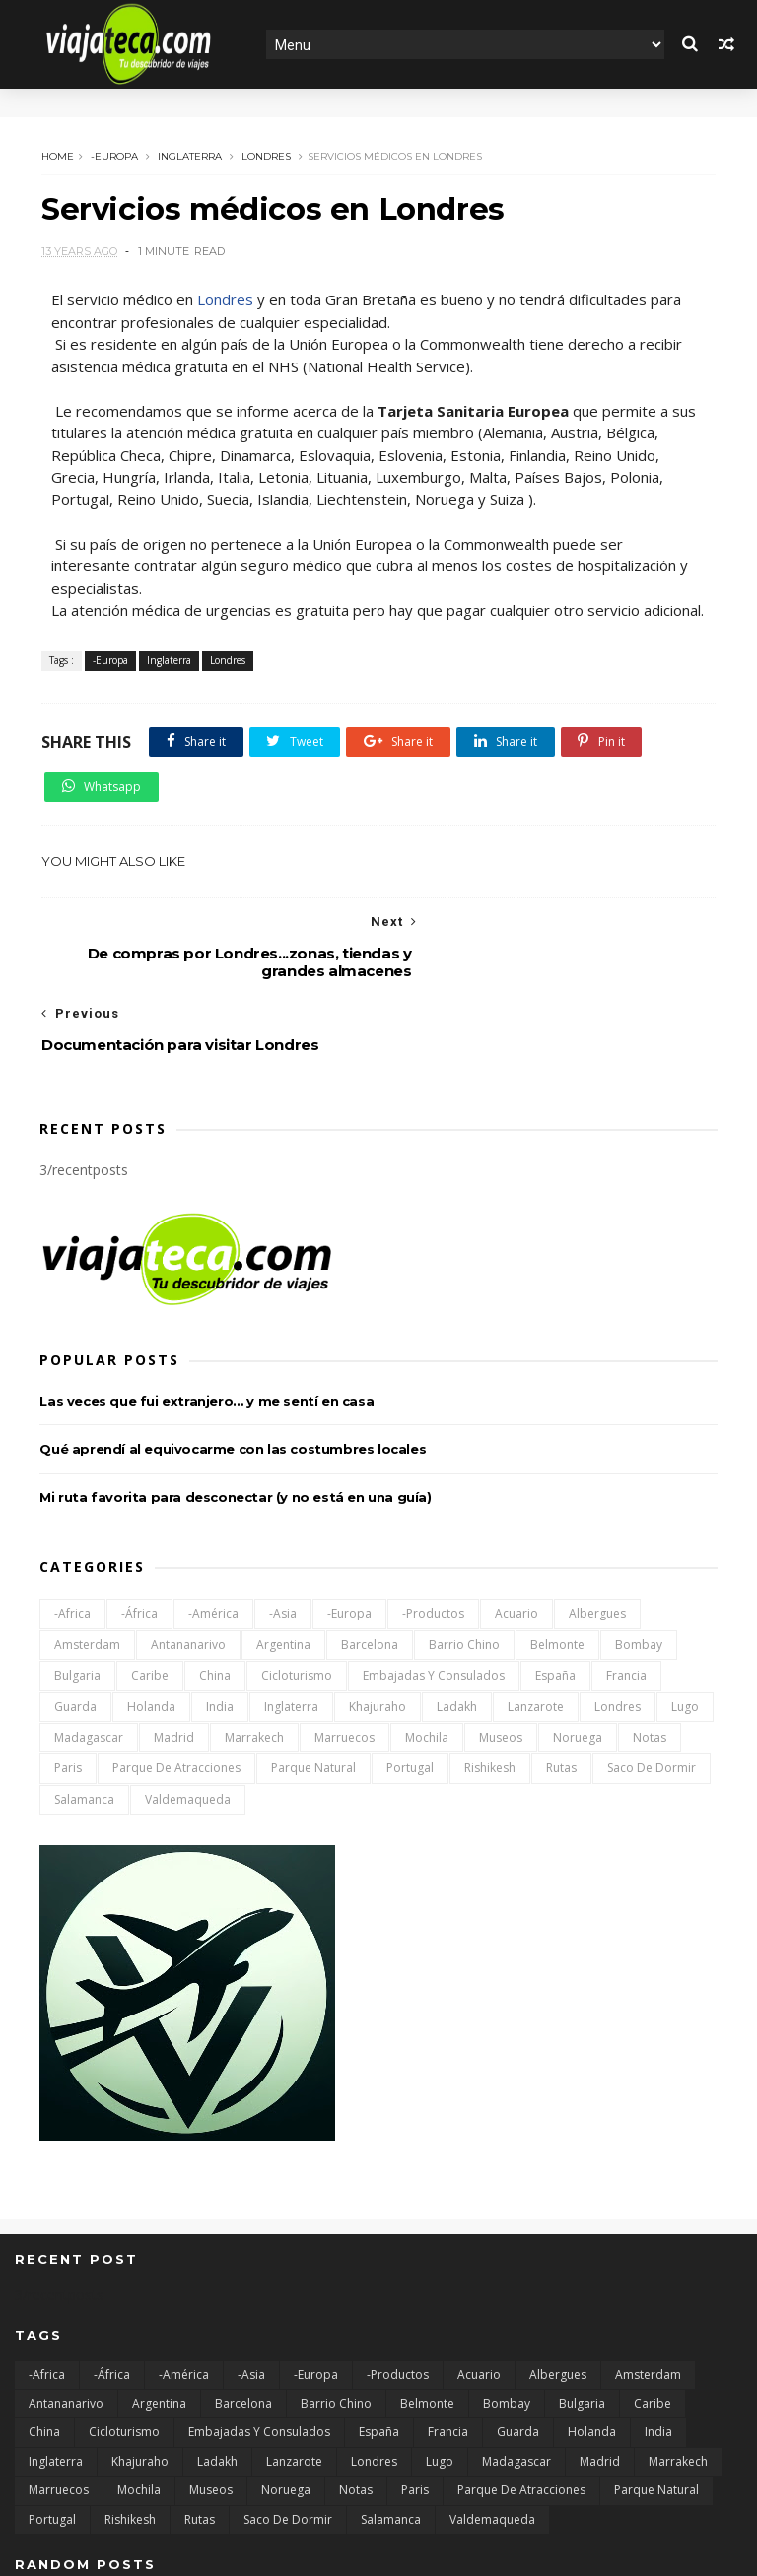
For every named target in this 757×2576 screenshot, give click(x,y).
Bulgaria (77, 1580)
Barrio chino (464, 1550)
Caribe (150, 1580)
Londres (264, 155)
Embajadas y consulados (434, 1580)
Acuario (516, 1518)
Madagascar (88, 1642)
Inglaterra (188, 155)
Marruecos (344, 1642)
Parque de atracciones (176, 1673)
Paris (68, 1673)
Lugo (685, 1611)
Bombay (638, 1550)
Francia (626, 1580)
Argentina (283, 1550)
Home (55, 155)
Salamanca (84, 1704)
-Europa (112, 155)
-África (139, 1518)
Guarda (75, 1611)
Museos (500, 1642)
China (215, 1580)
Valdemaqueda (188, 1704)
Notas (649, 1642)
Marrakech (254, 1642)
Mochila (426, 1642)
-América (213, 1518)
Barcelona (369, 1550)
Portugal (410, 1673)
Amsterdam (87, 1550)
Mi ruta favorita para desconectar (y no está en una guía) (235, 1403)
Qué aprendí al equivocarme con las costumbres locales (232, 1354)
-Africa (72, 1518)
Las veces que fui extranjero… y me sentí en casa (206, 1306)
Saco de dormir (651, 1673)
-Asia (283, 1518)
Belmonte (557, 1550)
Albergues (597, 1518)
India (220, 1611)
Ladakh (457, 1611)
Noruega (577, 1642)
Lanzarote (536, 1611)
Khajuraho (377, 1611)
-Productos (433, 1518)
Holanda (151, 1611)
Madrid (174, 1642)
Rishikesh (490, 1673)
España (555, 1580)
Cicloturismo (296, 1580)
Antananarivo (188, 1550)
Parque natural (313, 1673)
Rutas (561, 1673)
